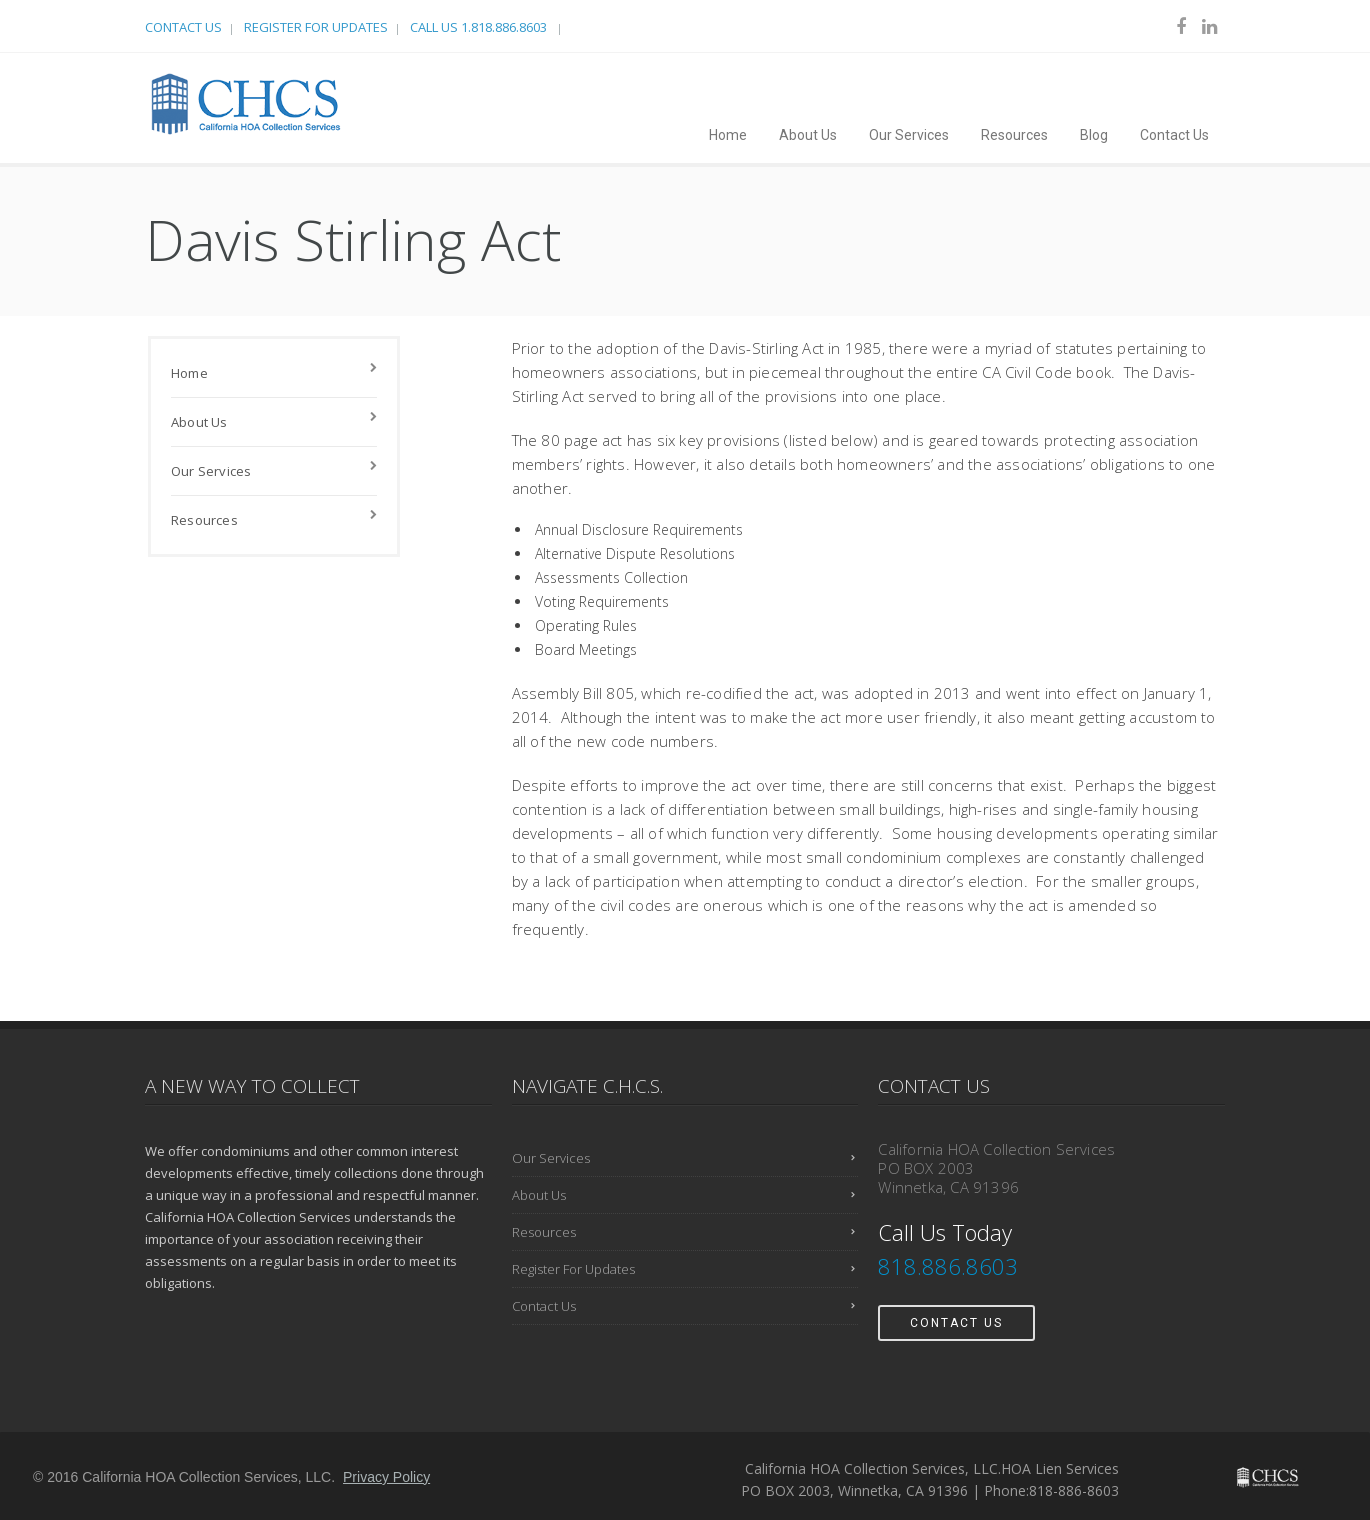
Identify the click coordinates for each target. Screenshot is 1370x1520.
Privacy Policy (386, 1477)
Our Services (909, 135)
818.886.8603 (951, 1266)
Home (728, 135)
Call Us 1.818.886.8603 (480, 27)
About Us (808, 135)
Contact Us (183, 27)
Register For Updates (316, 27)
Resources (1014, 135)
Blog (1094, 135)
